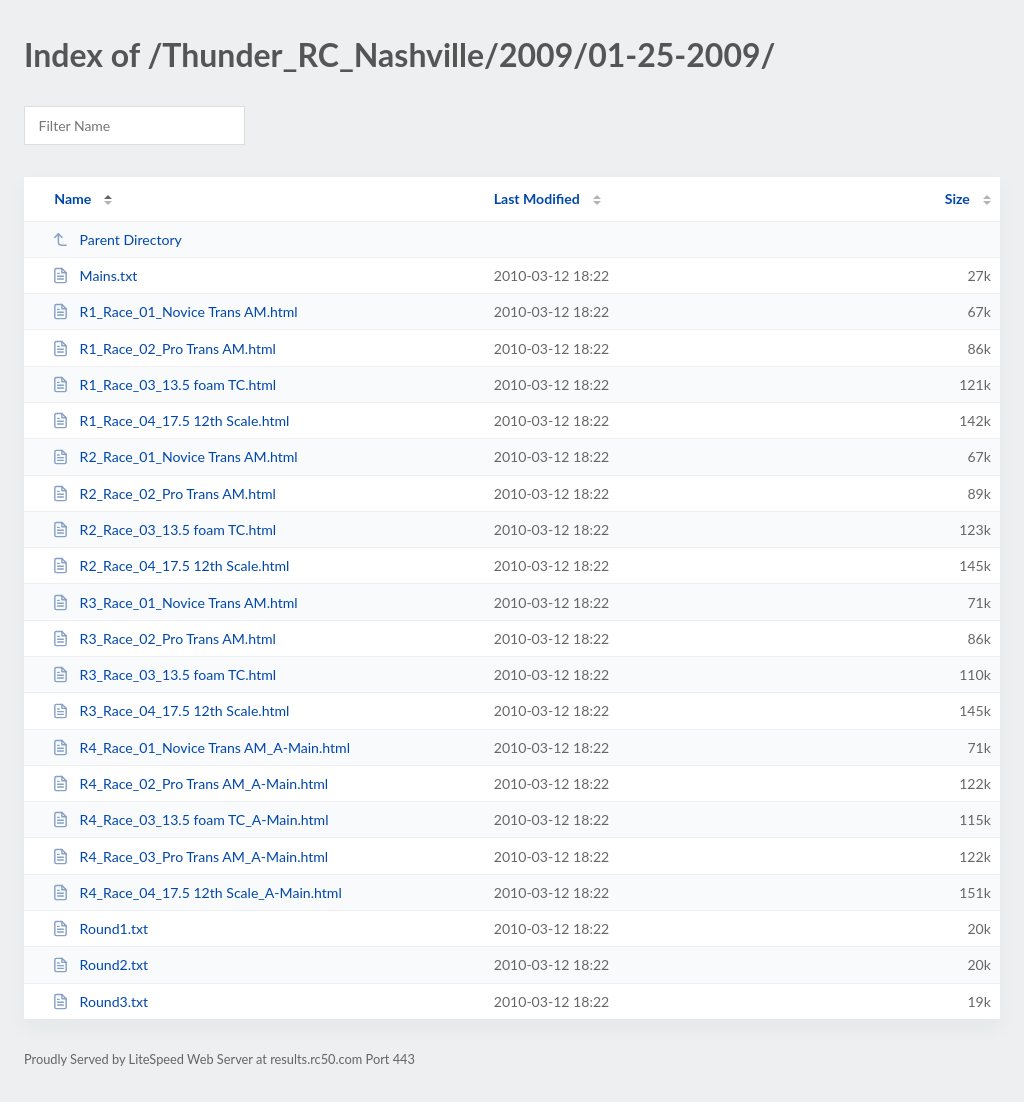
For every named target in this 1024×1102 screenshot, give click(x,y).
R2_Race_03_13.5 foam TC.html (164, 529)
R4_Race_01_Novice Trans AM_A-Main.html (201, 747)
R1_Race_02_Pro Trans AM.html (164, 348)
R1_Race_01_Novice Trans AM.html (175, 311)
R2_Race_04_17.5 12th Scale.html (170, 565)
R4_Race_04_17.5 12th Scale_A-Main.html (197, 892)
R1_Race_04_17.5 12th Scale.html (170, 420)
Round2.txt (100, 964)
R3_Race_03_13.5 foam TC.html (164, 674)
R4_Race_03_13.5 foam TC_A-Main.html (190, 819)
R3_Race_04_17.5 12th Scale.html (170, 710)
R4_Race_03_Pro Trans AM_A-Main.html (190, 856)
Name (72, 198)
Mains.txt (94, 275)
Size (957, 198)
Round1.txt (100, 928)
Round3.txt (100, 1001)
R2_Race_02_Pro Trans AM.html (164, 493)
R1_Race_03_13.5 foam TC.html (164, 384)
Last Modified (537, 198)
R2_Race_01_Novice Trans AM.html (175, 456)
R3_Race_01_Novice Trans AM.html (175, 602)
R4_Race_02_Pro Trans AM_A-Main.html (190, 783)
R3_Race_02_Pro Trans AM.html (164, 638)
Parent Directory (117, 239)
